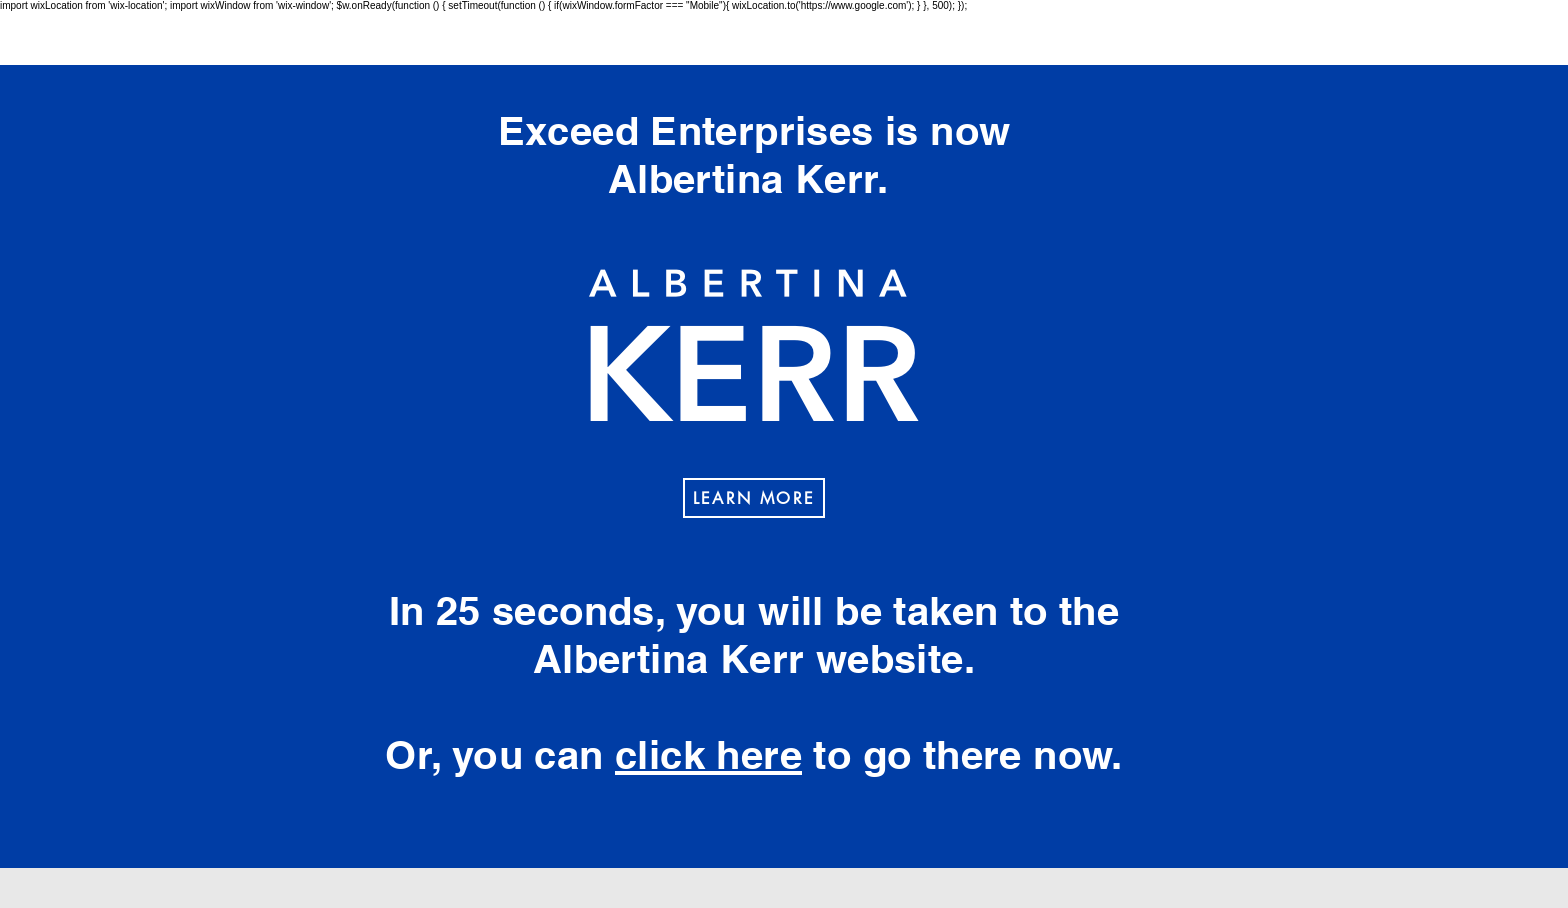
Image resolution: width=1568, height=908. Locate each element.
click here (708, 754)
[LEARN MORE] (754, 498)
